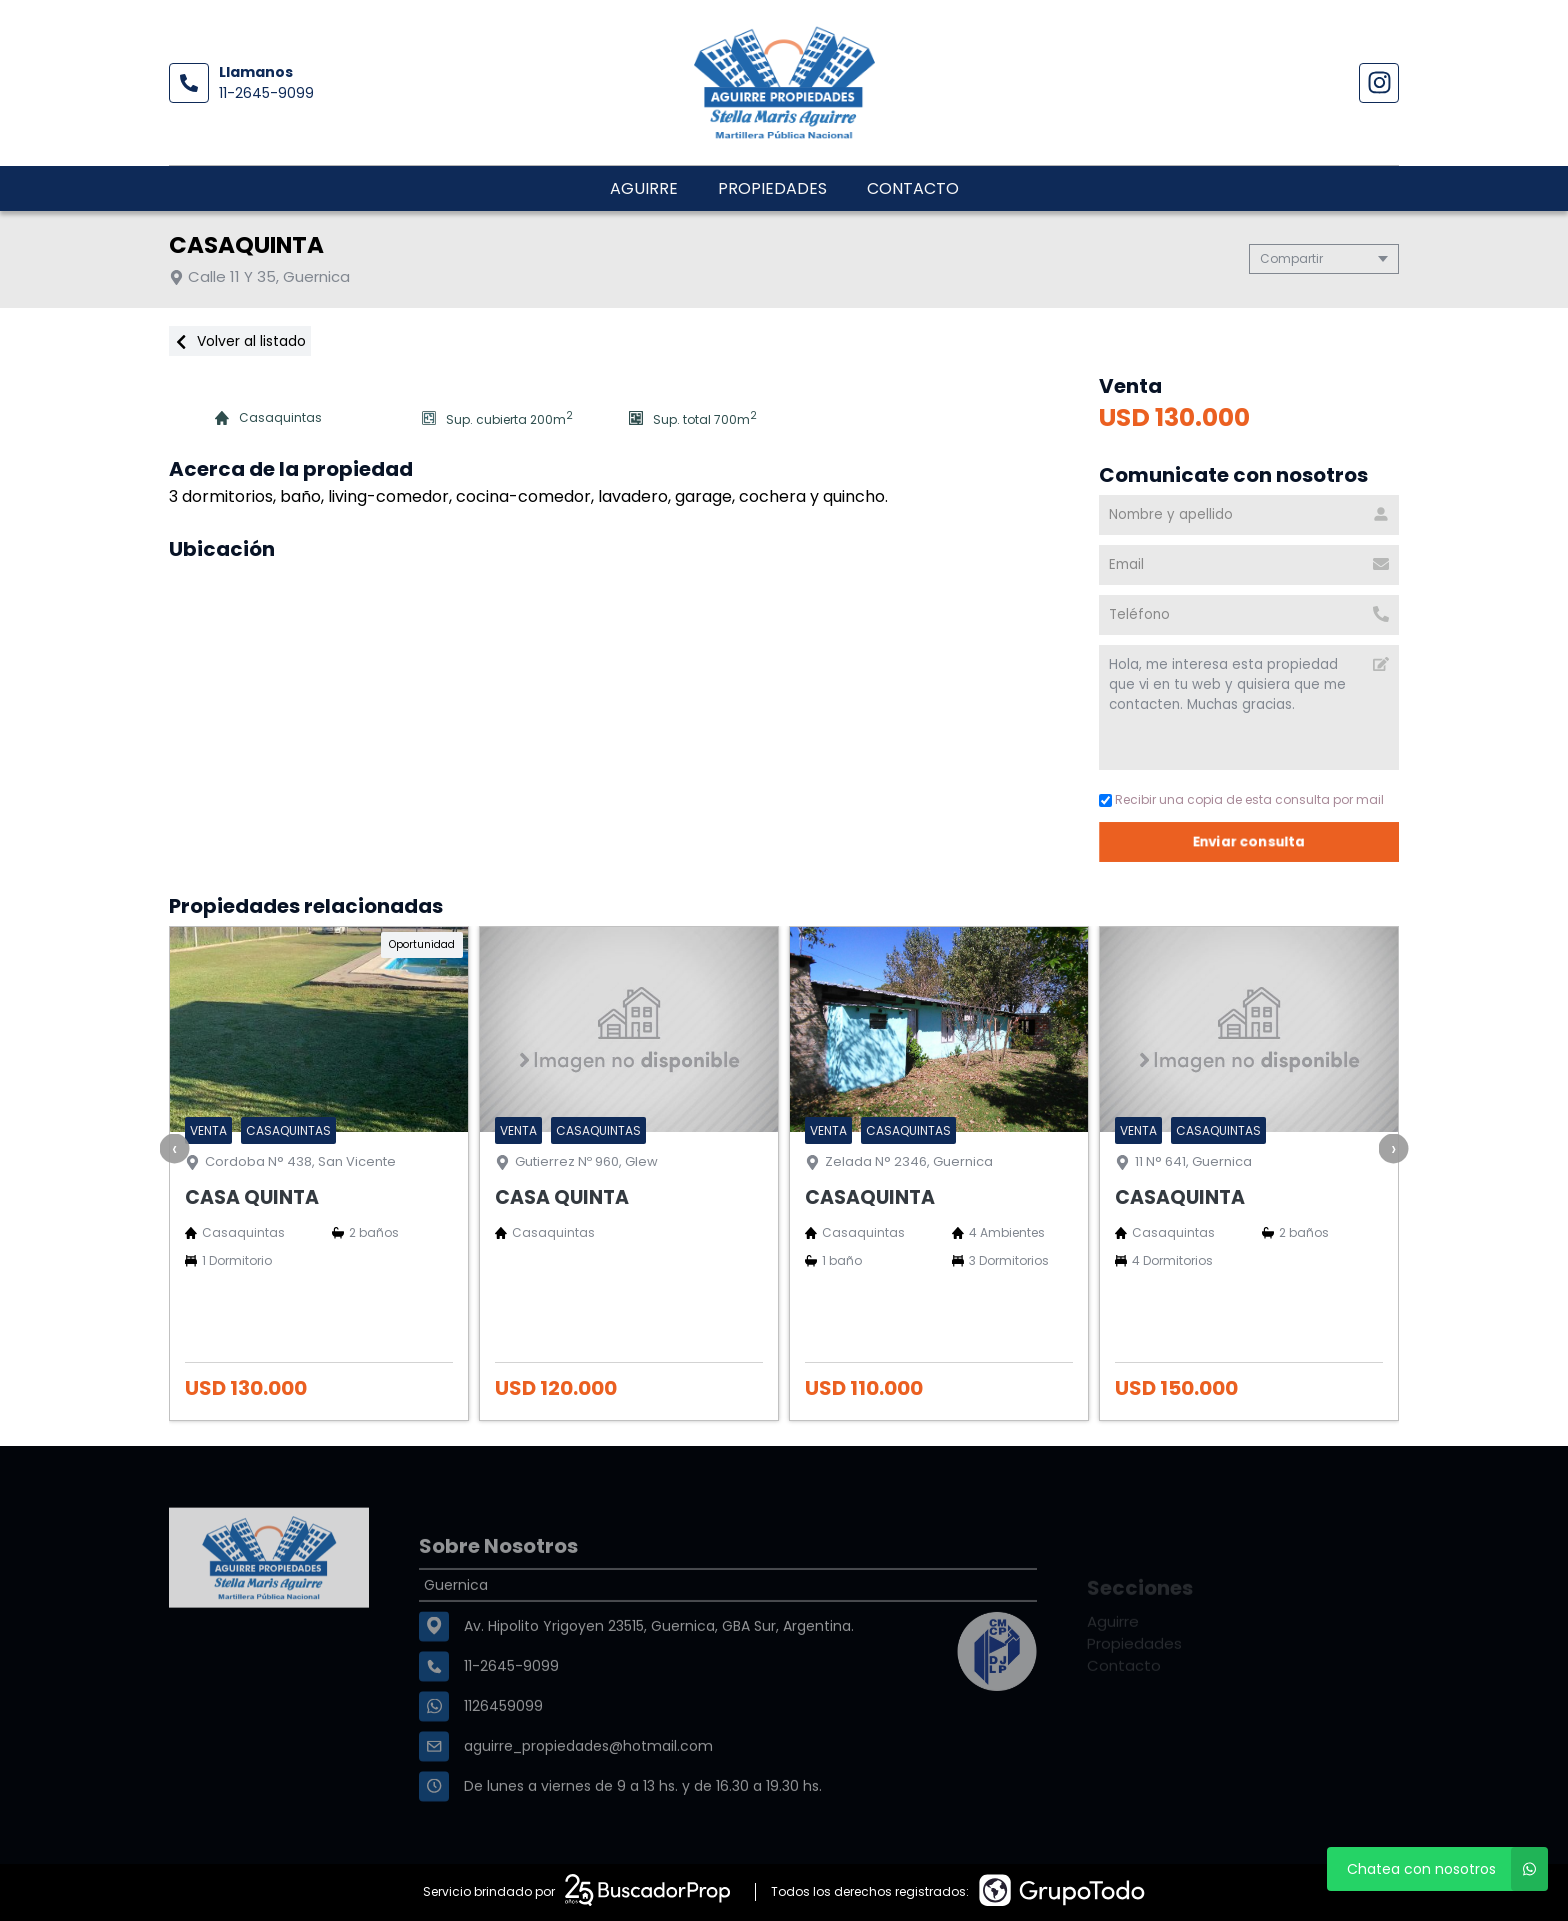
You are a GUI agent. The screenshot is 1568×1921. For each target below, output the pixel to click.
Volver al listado (240, 341)
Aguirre (644, 188)
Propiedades (772, 188)
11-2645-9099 (266, 93)
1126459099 (503, 1756)
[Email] (1249, 565)
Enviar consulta (1249, 841)
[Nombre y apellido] (1249, 515)
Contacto (913, 188)
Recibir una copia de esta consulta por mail (1241, 799)
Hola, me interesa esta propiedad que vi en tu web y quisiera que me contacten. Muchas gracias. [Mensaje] (1249, 707)
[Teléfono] (1249, 615)
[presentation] (175, 1148)
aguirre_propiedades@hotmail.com (588, 1796)
